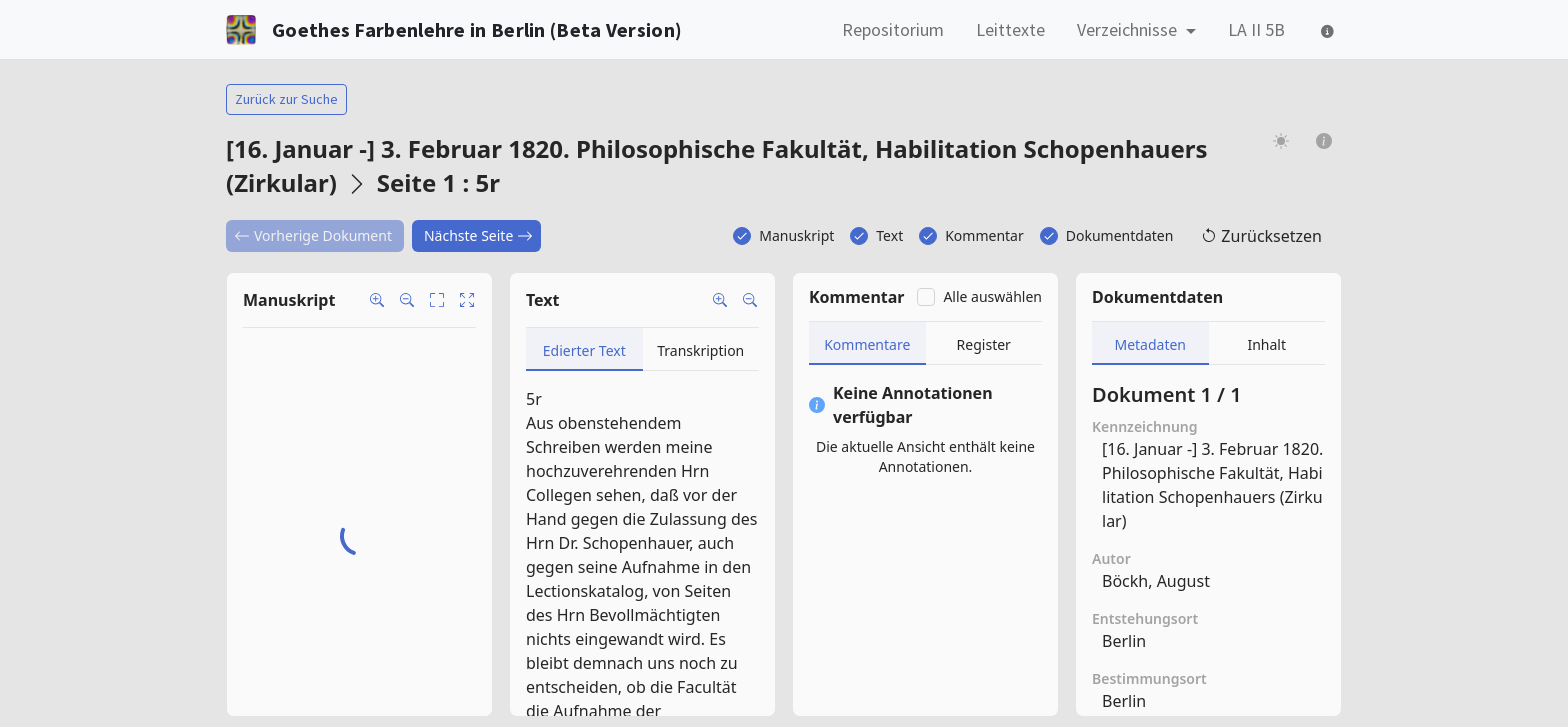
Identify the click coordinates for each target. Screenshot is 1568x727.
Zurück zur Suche (286, 99)
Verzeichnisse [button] (1129, 29)
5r (534, 399)
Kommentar (984, 235)
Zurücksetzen (1261, 236)
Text (889, 235)
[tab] (584, 349)
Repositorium (893, 29)
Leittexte (1010, 29)
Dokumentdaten (1120, 235)
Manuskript (796, 235)
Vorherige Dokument (313, 235)
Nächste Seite (478, 235)
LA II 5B (1256, 29)
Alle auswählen (992, 296)
